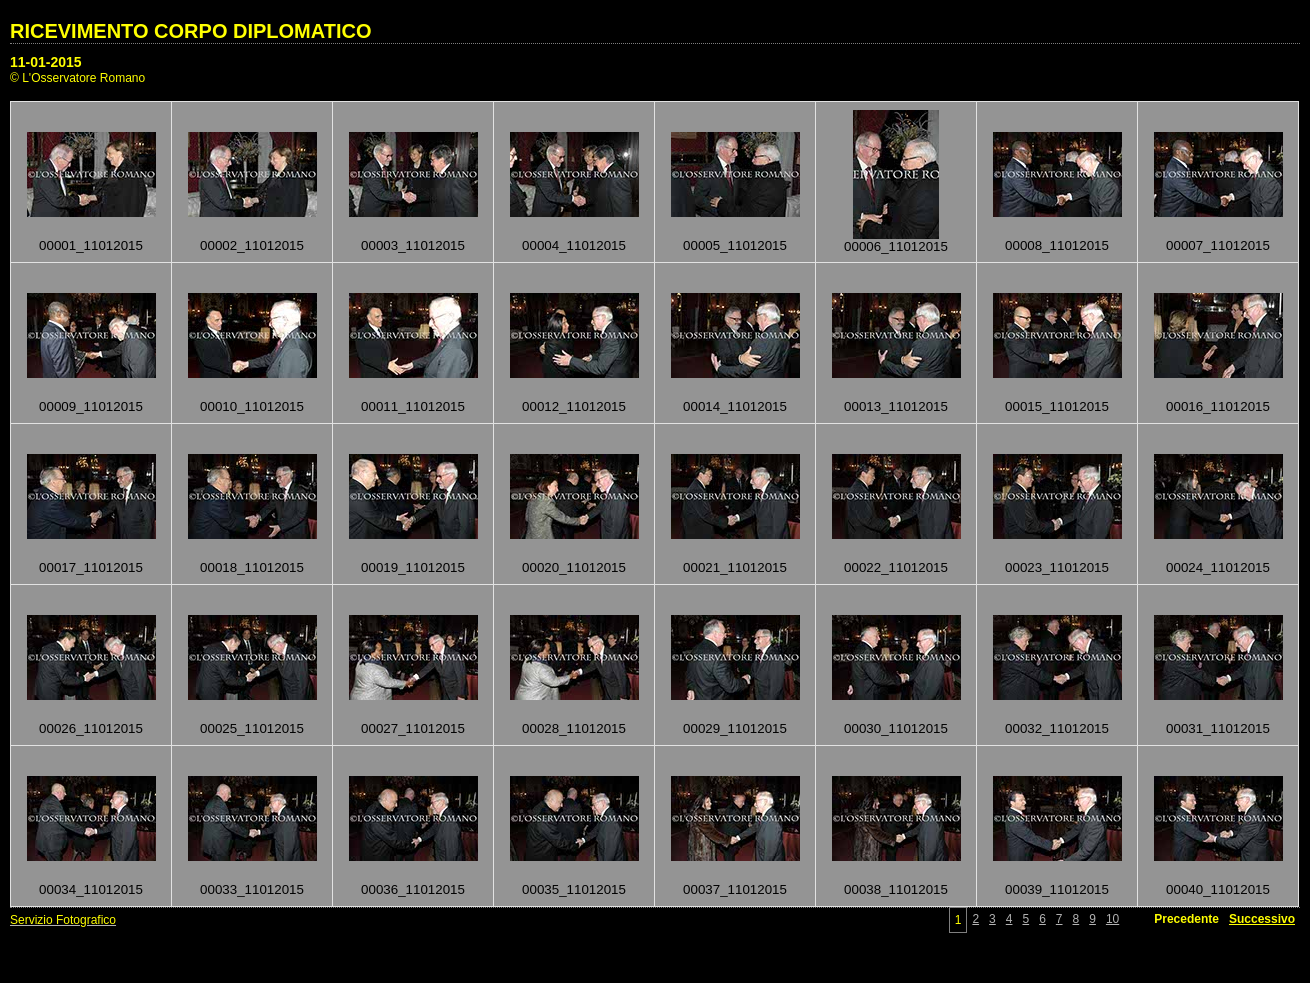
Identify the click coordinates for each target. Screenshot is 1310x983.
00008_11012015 (1057, 245)
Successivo (1262, 919)
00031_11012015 (1218, 728)
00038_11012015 (896, 889)
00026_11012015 (91, 728)
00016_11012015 (1218, 406)
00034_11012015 (91, 889)
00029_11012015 (735, 728)
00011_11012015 (413, 406)
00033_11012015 (252, 889)
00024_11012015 (1218, 567)
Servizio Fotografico (63, 920)
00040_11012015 (1218, 889)
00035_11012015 (574, 889)
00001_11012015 (91, 245)
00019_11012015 (413, 567)
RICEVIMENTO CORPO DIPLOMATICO (191, 31)
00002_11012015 (252, 245)
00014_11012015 (735, 406)
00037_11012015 (735, 889)
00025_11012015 (252, 728)
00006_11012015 (896, 246)
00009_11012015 (91, 406)
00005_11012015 (735, 245)
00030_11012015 (896, 728)
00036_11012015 (413, 889)
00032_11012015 (1057, 728)
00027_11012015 (413, 728)
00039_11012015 (1057, 889)
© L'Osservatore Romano (77, 78)
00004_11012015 (574, 245)
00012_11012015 (574, 406)
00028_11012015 (574, 728)
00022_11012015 (896, 567)
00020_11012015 (574, 567)
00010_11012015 (252, 406)
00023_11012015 (1057, 567)
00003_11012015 (413, 245)
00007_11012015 (1218, 245)
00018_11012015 (252, 567)
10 (1112, 919)
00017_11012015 (91, 567)
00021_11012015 (735, 567)
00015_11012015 (1057, 406)
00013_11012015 (896, 406)
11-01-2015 (46, 62)
